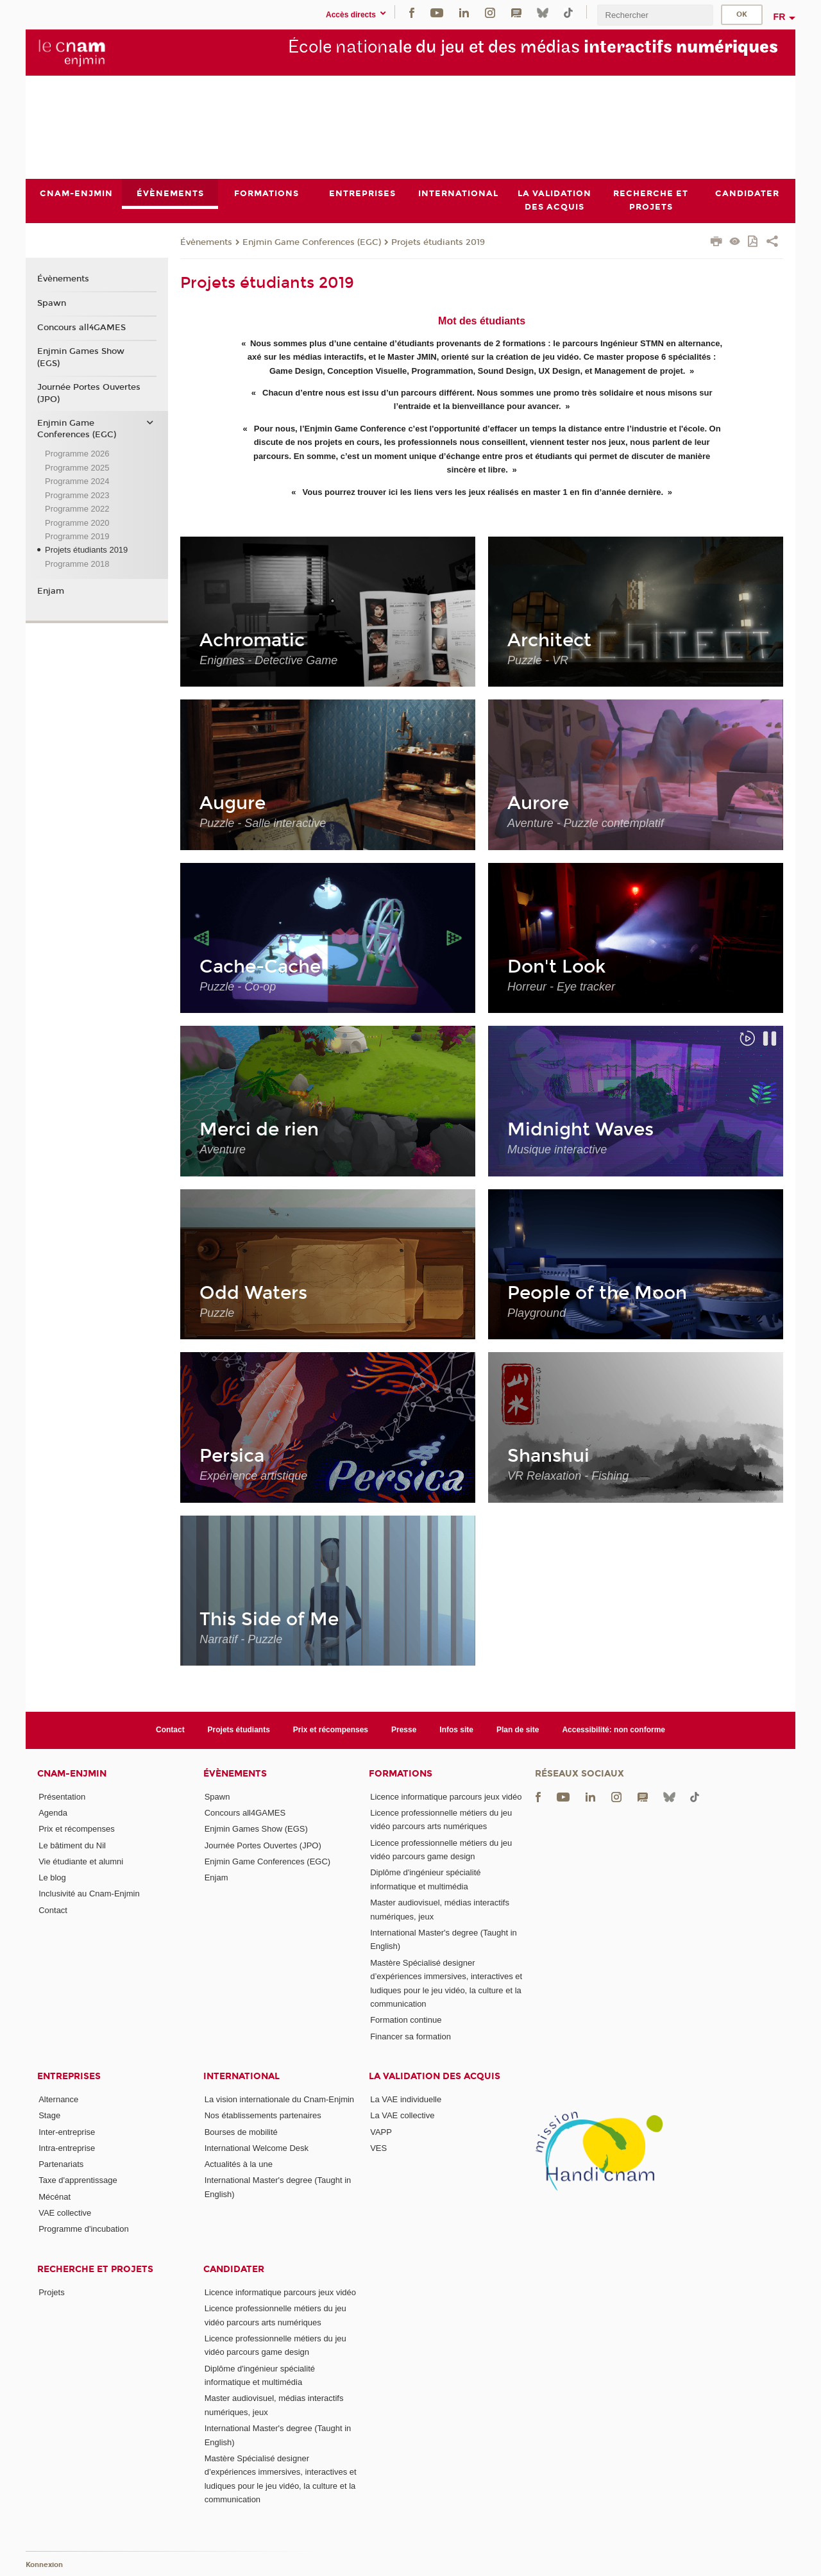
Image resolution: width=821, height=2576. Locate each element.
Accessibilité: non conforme (613, 1729)
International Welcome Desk (257, 2148)
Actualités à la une (239, 2164)
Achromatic (252, 640)
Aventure (222, 1149)
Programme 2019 (77, 536)
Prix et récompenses (330, 1729)
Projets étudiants (239, 1729)
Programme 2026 (77, 453)
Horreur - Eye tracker (561, 986)
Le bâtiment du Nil (72, 1845)
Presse (403, 1729)
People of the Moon (597, 1293)
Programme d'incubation (83, 2229)
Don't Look (556, 967)
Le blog (52, 1877)
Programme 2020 (77, 523)
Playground (536, 1313)
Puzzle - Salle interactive (262, 823)
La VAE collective (402, 2115)
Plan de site (517, 1729)
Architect (549, 640)
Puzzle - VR (537, 660)
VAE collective (64, 2213)
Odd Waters (253, 1293)
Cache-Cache (260, 967)
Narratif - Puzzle (240, 1639)
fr (780, 17)
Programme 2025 (77, 468)
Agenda (52, 1813)
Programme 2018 (77, 564)
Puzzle (216, 1313)
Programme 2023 (77, 495)
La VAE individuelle (405, 2099)
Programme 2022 (77, 509)
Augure (232, 803)
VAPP (381, 2132)
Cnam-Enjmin (71, 1773)
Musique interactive (557, 1149)
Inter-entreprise (66, 2132)
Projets (51, 2292)
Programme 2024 (77, 481)
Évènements (206, 242)
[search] (655, 15)
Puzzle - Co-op (237, 986)
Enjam (50, 591)
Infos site (456, 1729)
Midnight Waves (580, 1130)
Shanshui (548, 1456)
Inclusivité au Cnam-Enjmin (89, 1894)
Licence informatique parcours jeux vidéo (445, 1797)
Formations (400, 1773)
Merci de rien (259, 1130)
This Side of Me (269, 1619)
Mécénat (54, 2197)
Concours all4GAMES (81, 327)
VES (378, 2148)
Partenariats (60, 2164)
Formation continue (405, 2020)
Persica (231, 1456)
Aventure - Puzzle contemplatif (585, 823)
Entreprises (69, 2076)
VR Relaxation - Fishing (568, 1475)
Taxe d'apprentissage (77, 2181)
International (241, 2076)
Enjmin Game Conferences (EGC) (311, 242)
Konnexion (44, 2565)
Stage (49, 2115)
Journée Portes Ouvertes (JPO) (88, 393)
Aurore (538, 803)
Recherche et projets (95, 2269)
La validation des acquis (434, 2076)
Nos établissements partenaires (263, 2115)
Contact (170, 1729)
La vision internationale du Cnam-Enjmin (279, 2099)
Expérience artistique (253, 1475)
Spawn (51, 303)
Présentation (61, 1797)
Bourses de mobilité (241, 2132)
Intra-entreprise (66, 2148)
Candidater (233, 2269)
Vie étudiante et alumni (80, 1861)
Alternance (58, 2099)
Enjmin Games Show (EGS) (80, 358)
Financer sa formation (410, 2036)
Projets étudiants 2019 (438, 242)
